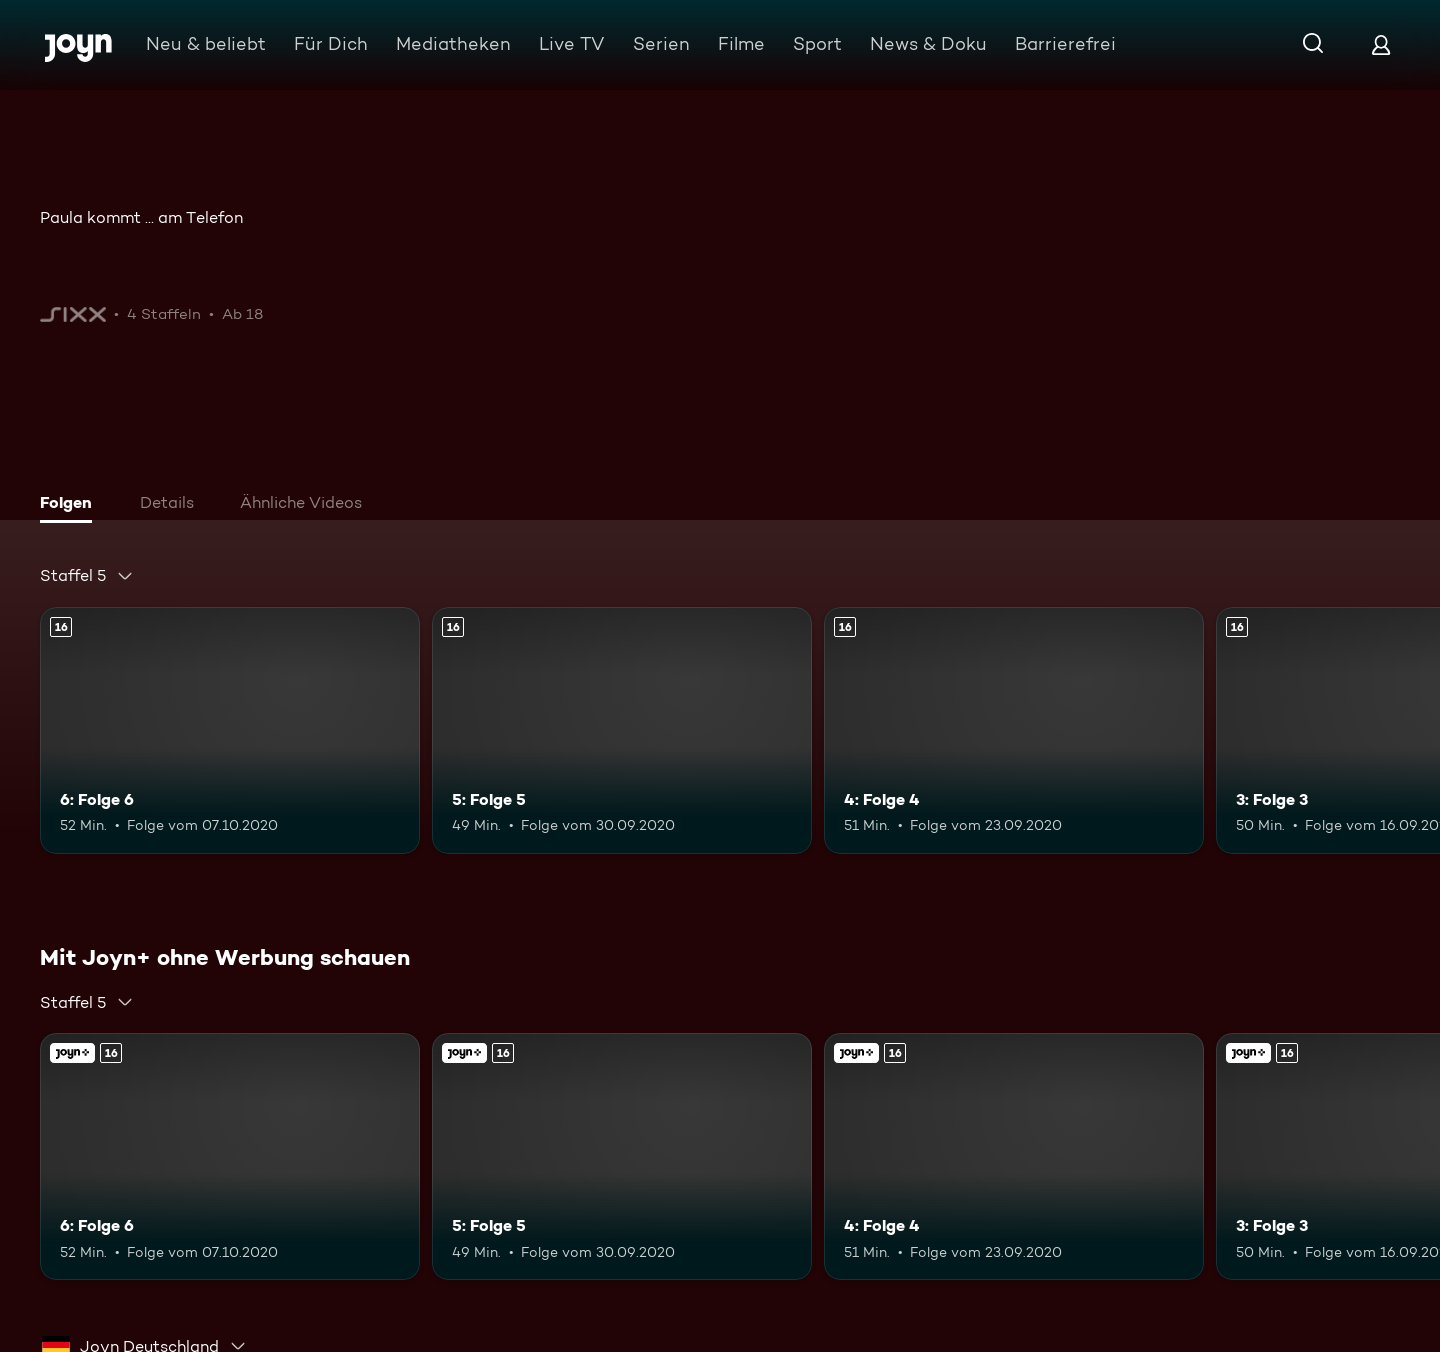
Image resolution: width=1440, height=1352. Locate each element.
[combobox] (87, 576)
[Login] (1381, 44)
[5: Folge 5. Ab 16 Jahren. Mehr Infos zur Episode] (622, 730)
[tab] (71, 505)
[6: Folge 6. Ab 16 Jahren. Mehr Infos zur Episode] (230, 730)
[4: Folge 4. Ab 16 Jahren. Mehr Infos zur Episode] (1014, 730)
